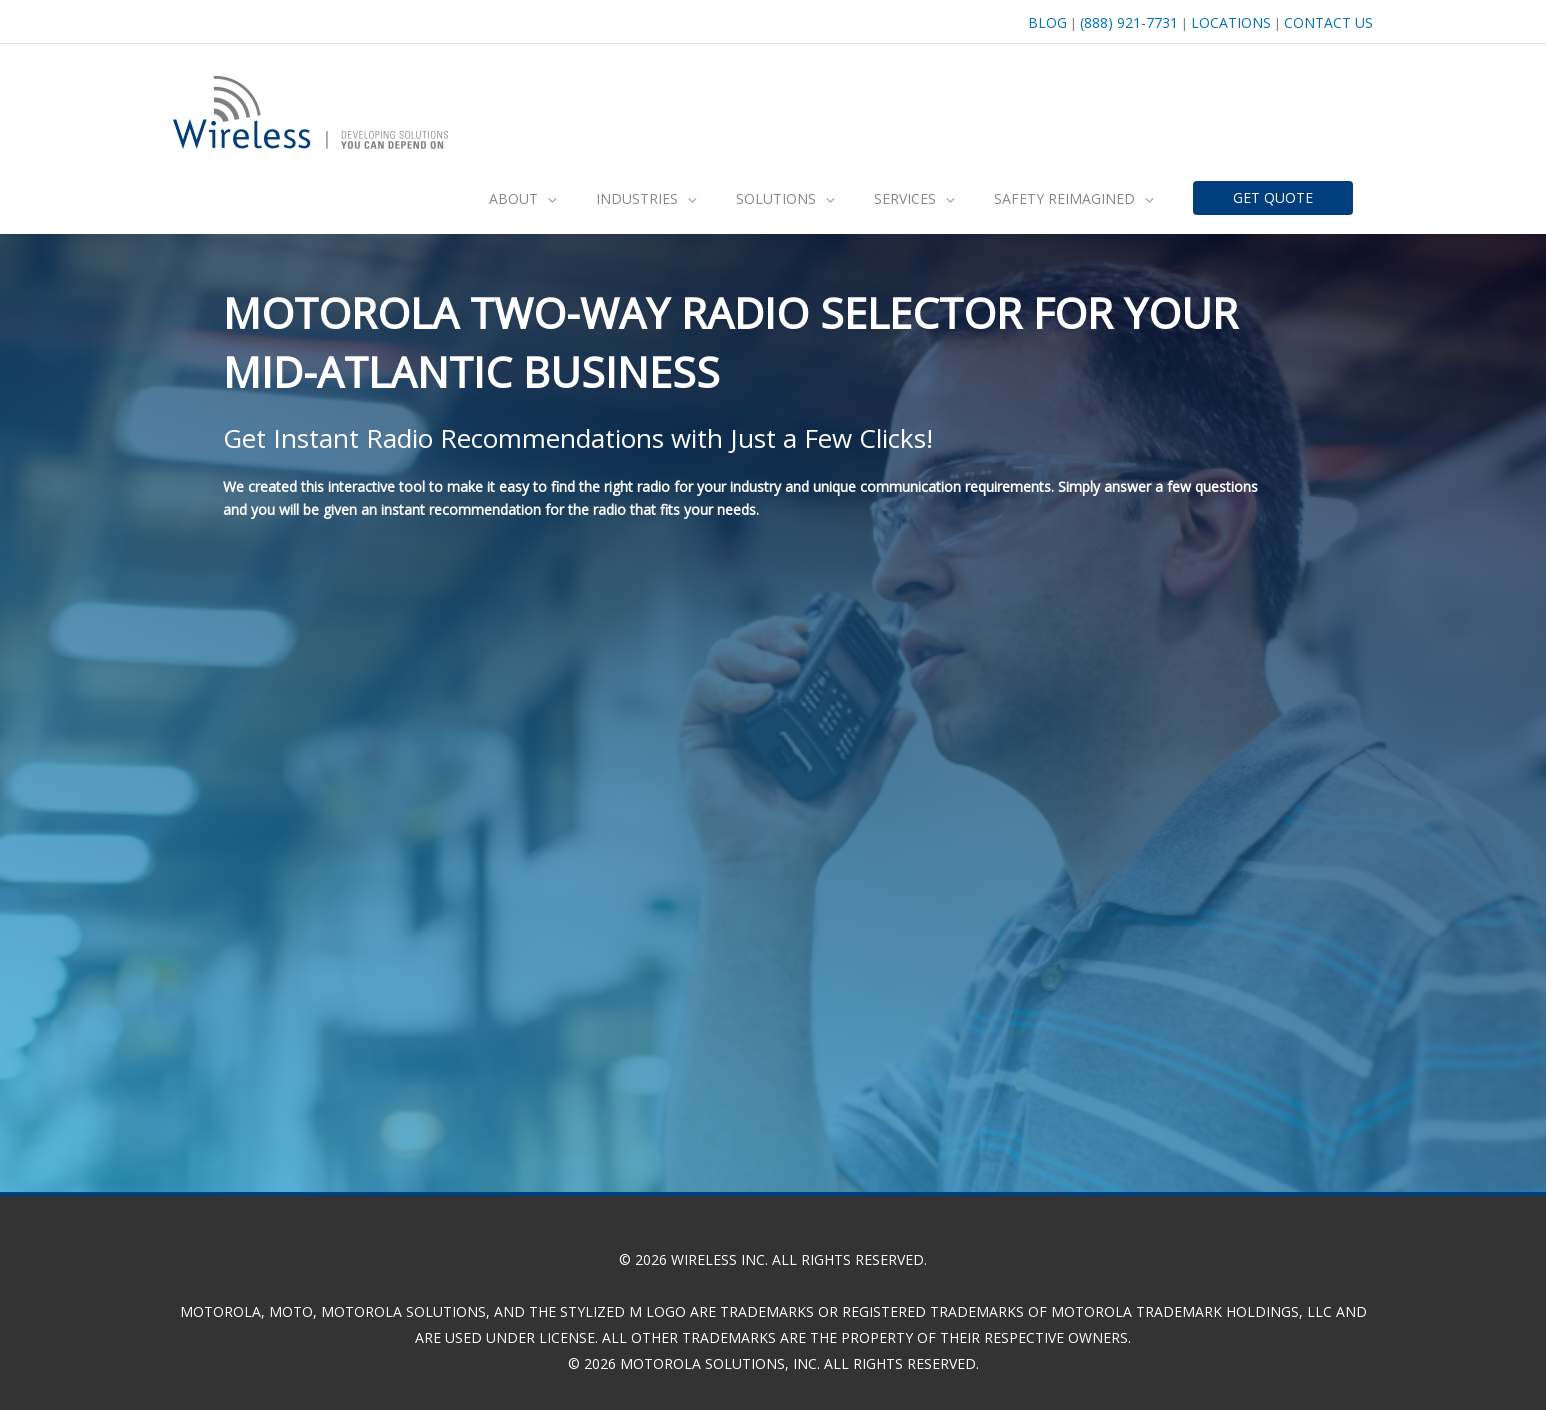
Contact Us (1328, 19)
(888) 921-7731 (1123, 19)
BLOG (1038, 19)
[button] (522, 192)
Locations (1228, 19)
